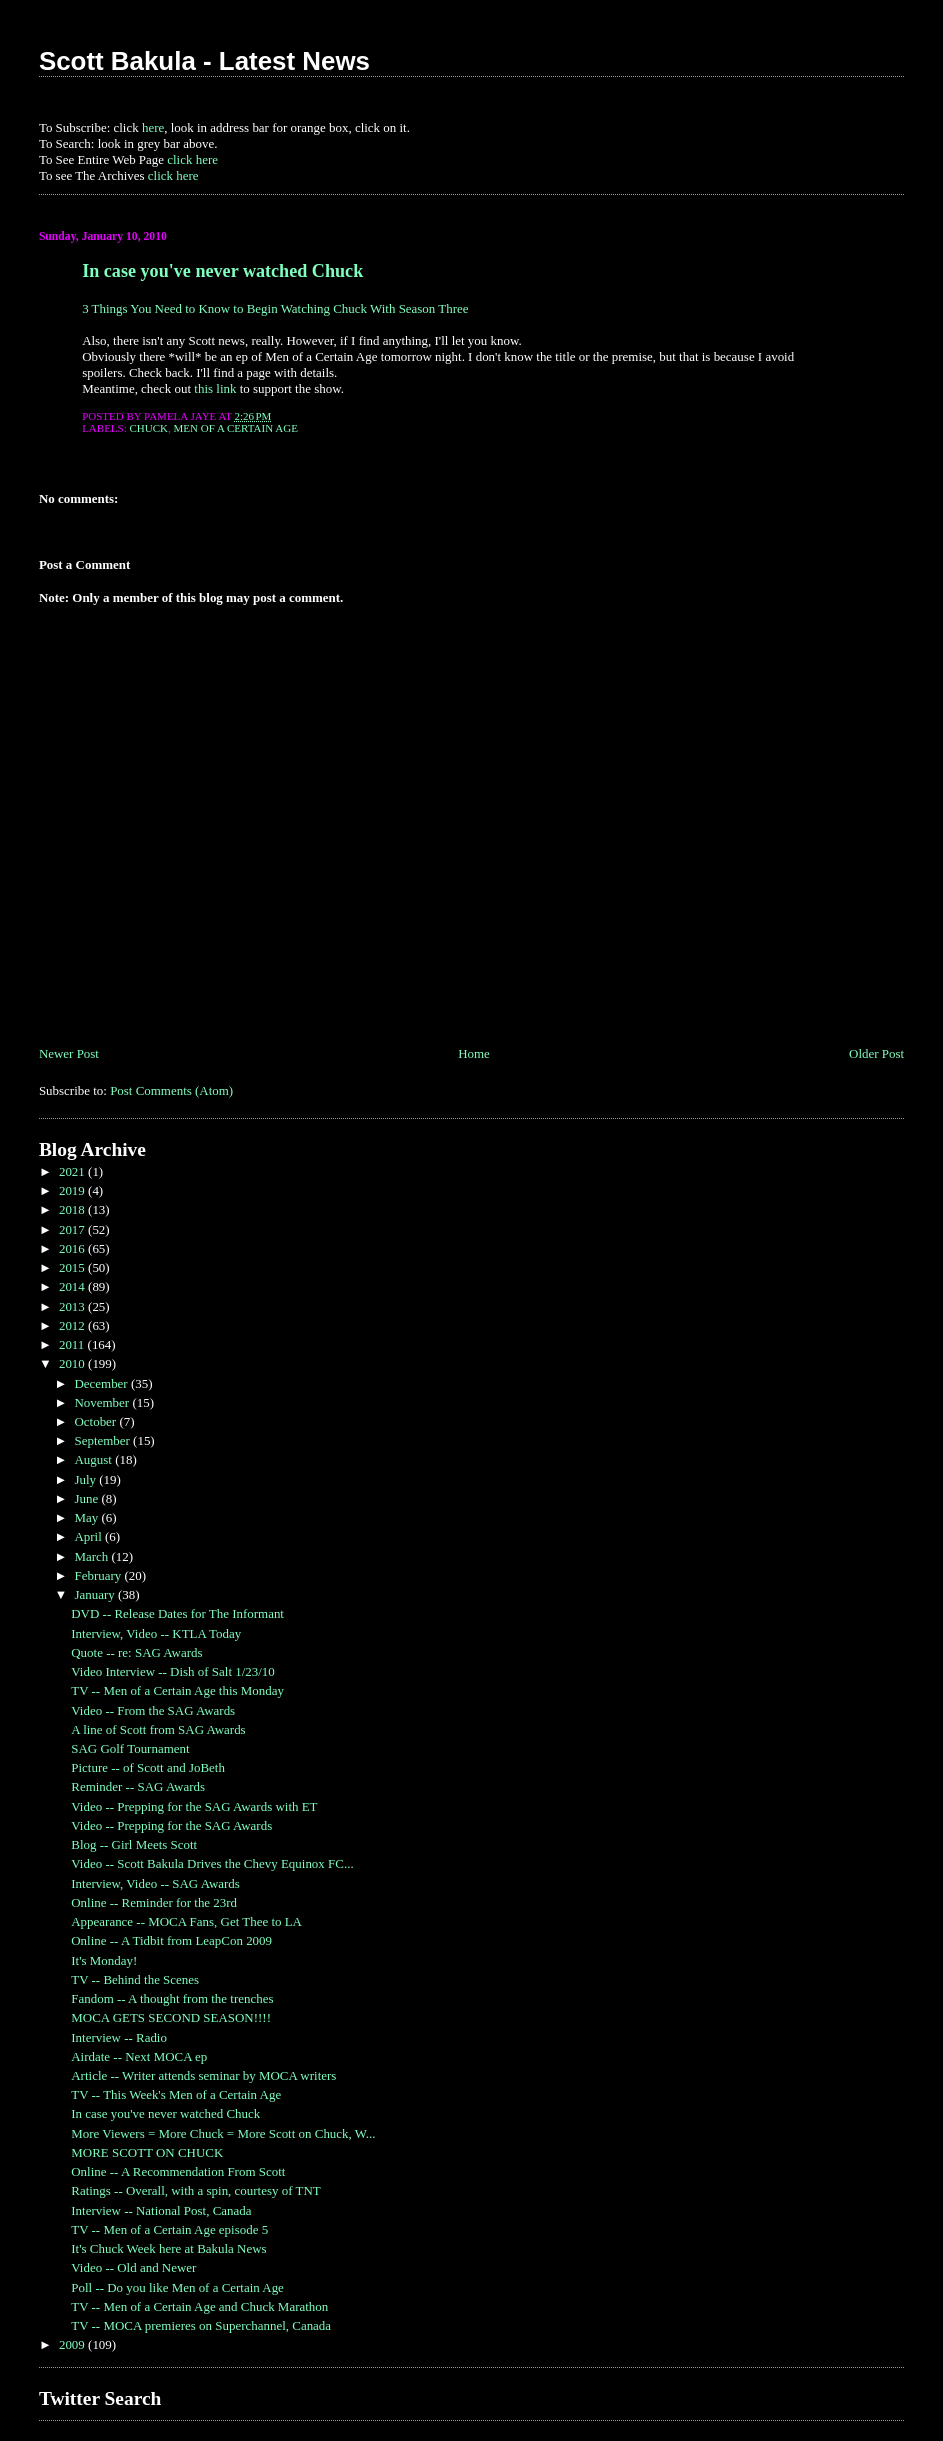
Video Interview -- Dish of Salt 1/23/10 (173, 1671)
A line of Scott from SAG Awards (158, 1729)
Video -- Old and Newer (133, 2267)
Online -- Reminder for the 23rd (154, 1902)
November (103, 1402)
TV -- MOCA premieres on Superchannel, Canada (201, 2325)
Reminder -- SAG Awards (138, 1786)
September (103, 1440)
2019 (73, 1190)
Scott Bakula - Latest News (204, 61)
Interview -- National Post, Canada (161, 2210)
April (89, 1536)
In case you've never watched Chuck (222, 271)
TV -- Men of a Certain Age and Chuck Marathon (199, 2306)
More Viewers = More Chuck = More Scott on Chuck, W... (223, 2133)
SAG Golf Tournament (130, 1748)
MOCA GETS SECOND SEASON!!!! (171, 2017)
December (102, 1383)
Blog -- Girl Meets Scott (134, 1844)
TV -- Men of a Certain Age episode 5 (169, 2229)
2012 (73, 1325)
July (86, 1479)
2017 (73, 1229)
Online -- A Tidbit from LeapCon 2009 (171, 1940)
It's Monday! (104, 1960)
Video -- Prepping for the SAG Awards (171, 1825)
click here (192, 159)
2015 (73, 1267)
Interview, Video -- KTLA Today (156, 1633)
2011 (73, 1344)
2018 (73, 1209)
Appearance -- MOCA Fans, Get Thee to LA (186, 1921)
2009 (73, 2344)
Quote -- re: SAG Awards (136, 1652)
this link (215, 388)
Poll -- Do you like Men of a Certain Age (177, 2287)
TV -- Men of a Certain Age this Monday (177, 1690)
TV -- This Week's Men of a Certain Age (176, 2094)
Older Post (876, 1053)
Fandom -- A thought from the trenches (172, 1998)
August (94, 1459)
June (87, 1498)
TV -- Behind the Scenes (135, 1979)
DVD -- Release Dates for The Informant (177, 1613)
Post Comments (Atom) (171, 1090)
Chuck (149, 428)
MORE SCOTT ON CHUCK (147, 2152)
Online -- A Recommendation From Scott (178, 2171)
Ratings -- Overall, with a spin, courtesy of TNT (195, 2190)
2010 (73, 1363)
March (92, 1556)
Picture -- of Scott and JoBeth (148, 1767)
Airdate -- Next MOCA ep (139, 2056)
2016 (73, 1248)
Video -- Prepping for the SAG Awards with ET (194, 1806)
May (87, 1517)
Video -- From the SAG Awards (153, 1710)
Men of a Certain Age (236, 428)
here (153, 127)
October (96, 1421)
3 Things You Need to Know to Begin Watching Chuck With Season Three (275, 308)
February (99, 1575)
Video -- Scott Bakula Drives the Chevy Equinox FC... (212, 1863)
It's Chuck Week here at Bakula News (168, 2248)
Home (474, 1053)
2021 (73, 1171)
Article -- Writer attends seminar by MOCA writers (203, 2075)
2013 (73, 1306)
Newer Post (69, 1053)
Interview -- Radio (119, 2037)
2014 (73, 1286)
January (96, 1594)
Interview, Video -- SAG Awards (155, 1883)
